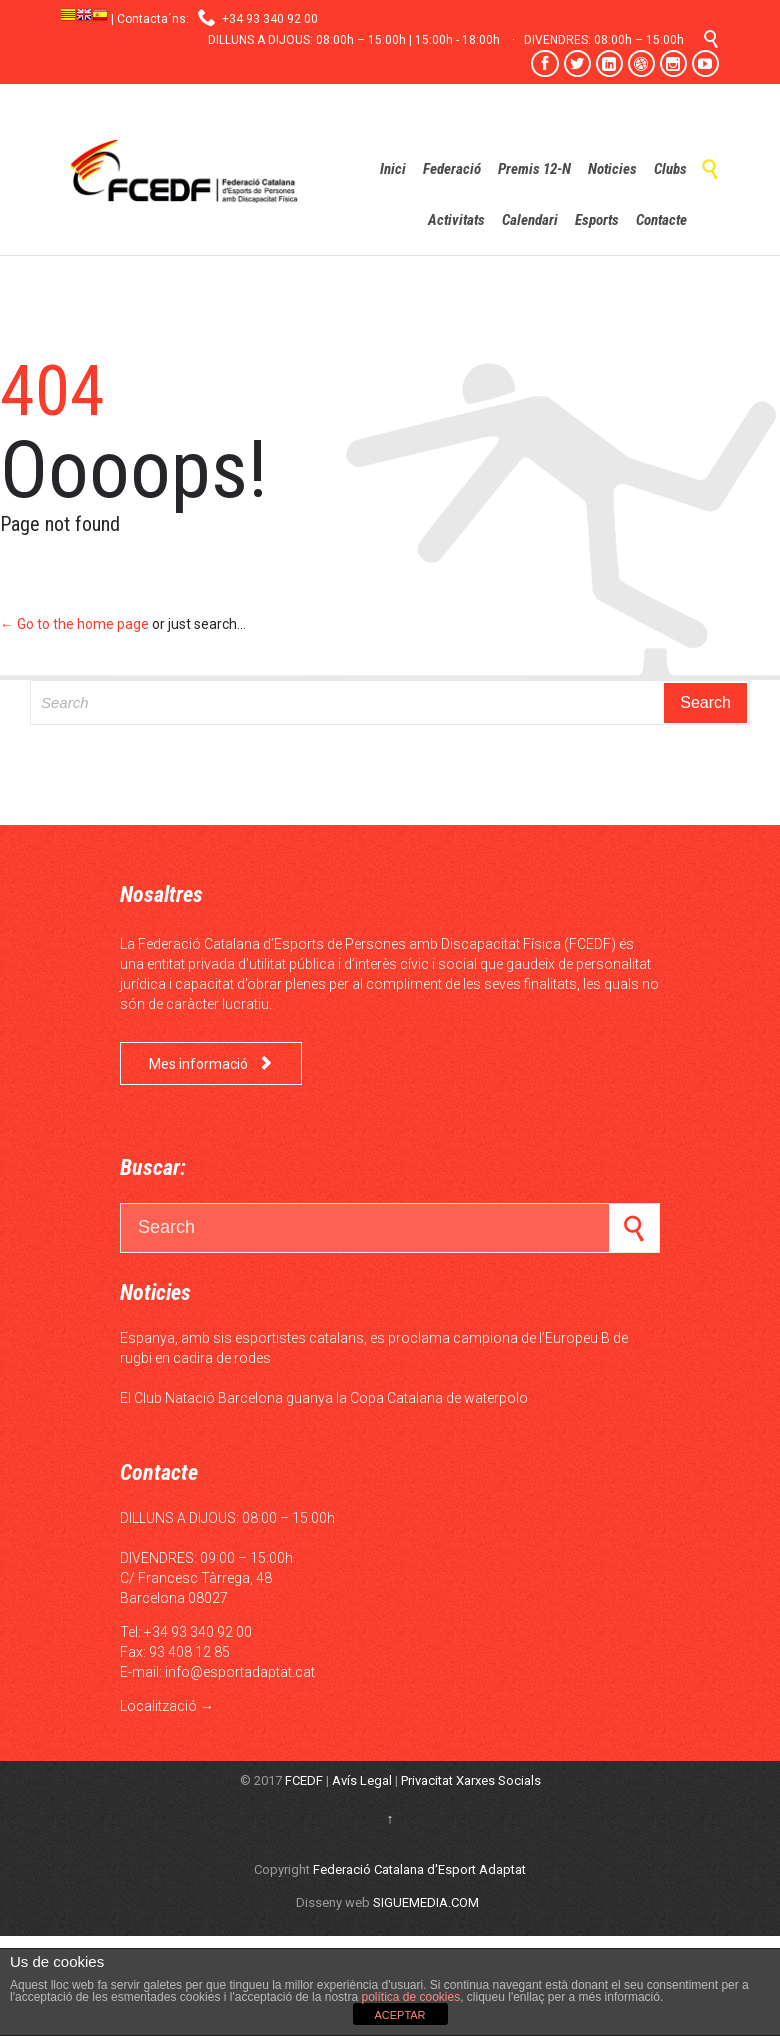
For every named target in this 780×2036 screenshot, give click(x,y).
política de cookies (409, 1997)
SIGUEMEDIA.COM (426, 1902)
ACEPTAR (399, 2015)
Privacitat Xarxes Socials (471, 1780)
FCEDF (304, 1780)
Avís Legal (362, 1780)
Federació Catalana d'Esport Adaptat (419, 1869)
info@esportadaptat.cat (240, 1672)
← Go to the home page (74, 624)
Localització (158, 1706)
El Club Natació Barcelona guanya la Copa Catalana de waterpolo (324, 1398)
